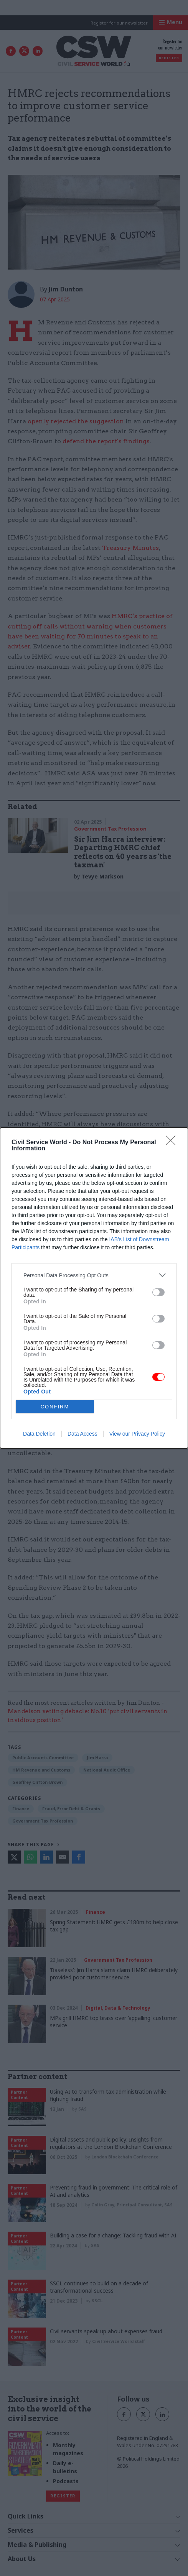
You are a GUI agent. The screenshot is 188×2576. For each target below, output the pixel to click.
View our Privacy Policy (137, 1434)
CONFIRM (55, 1407)
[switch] (158, 1292)
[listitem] (94, 1275)
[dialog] (94, 1288)
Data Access (82, 1434)
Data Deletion (39, 1434)
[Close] (173, 1142)
